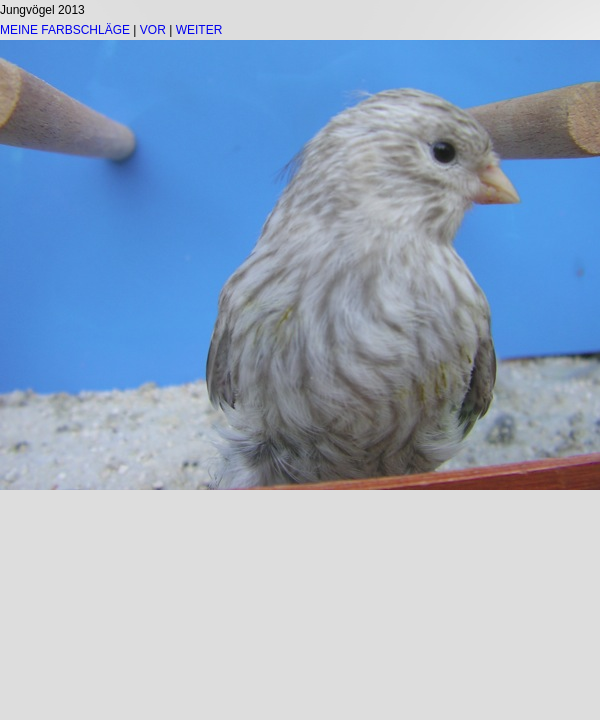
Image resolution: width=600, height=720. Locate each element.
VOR (153, 30)
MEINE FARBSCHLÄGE (65, 30)
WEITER (199, 30)
